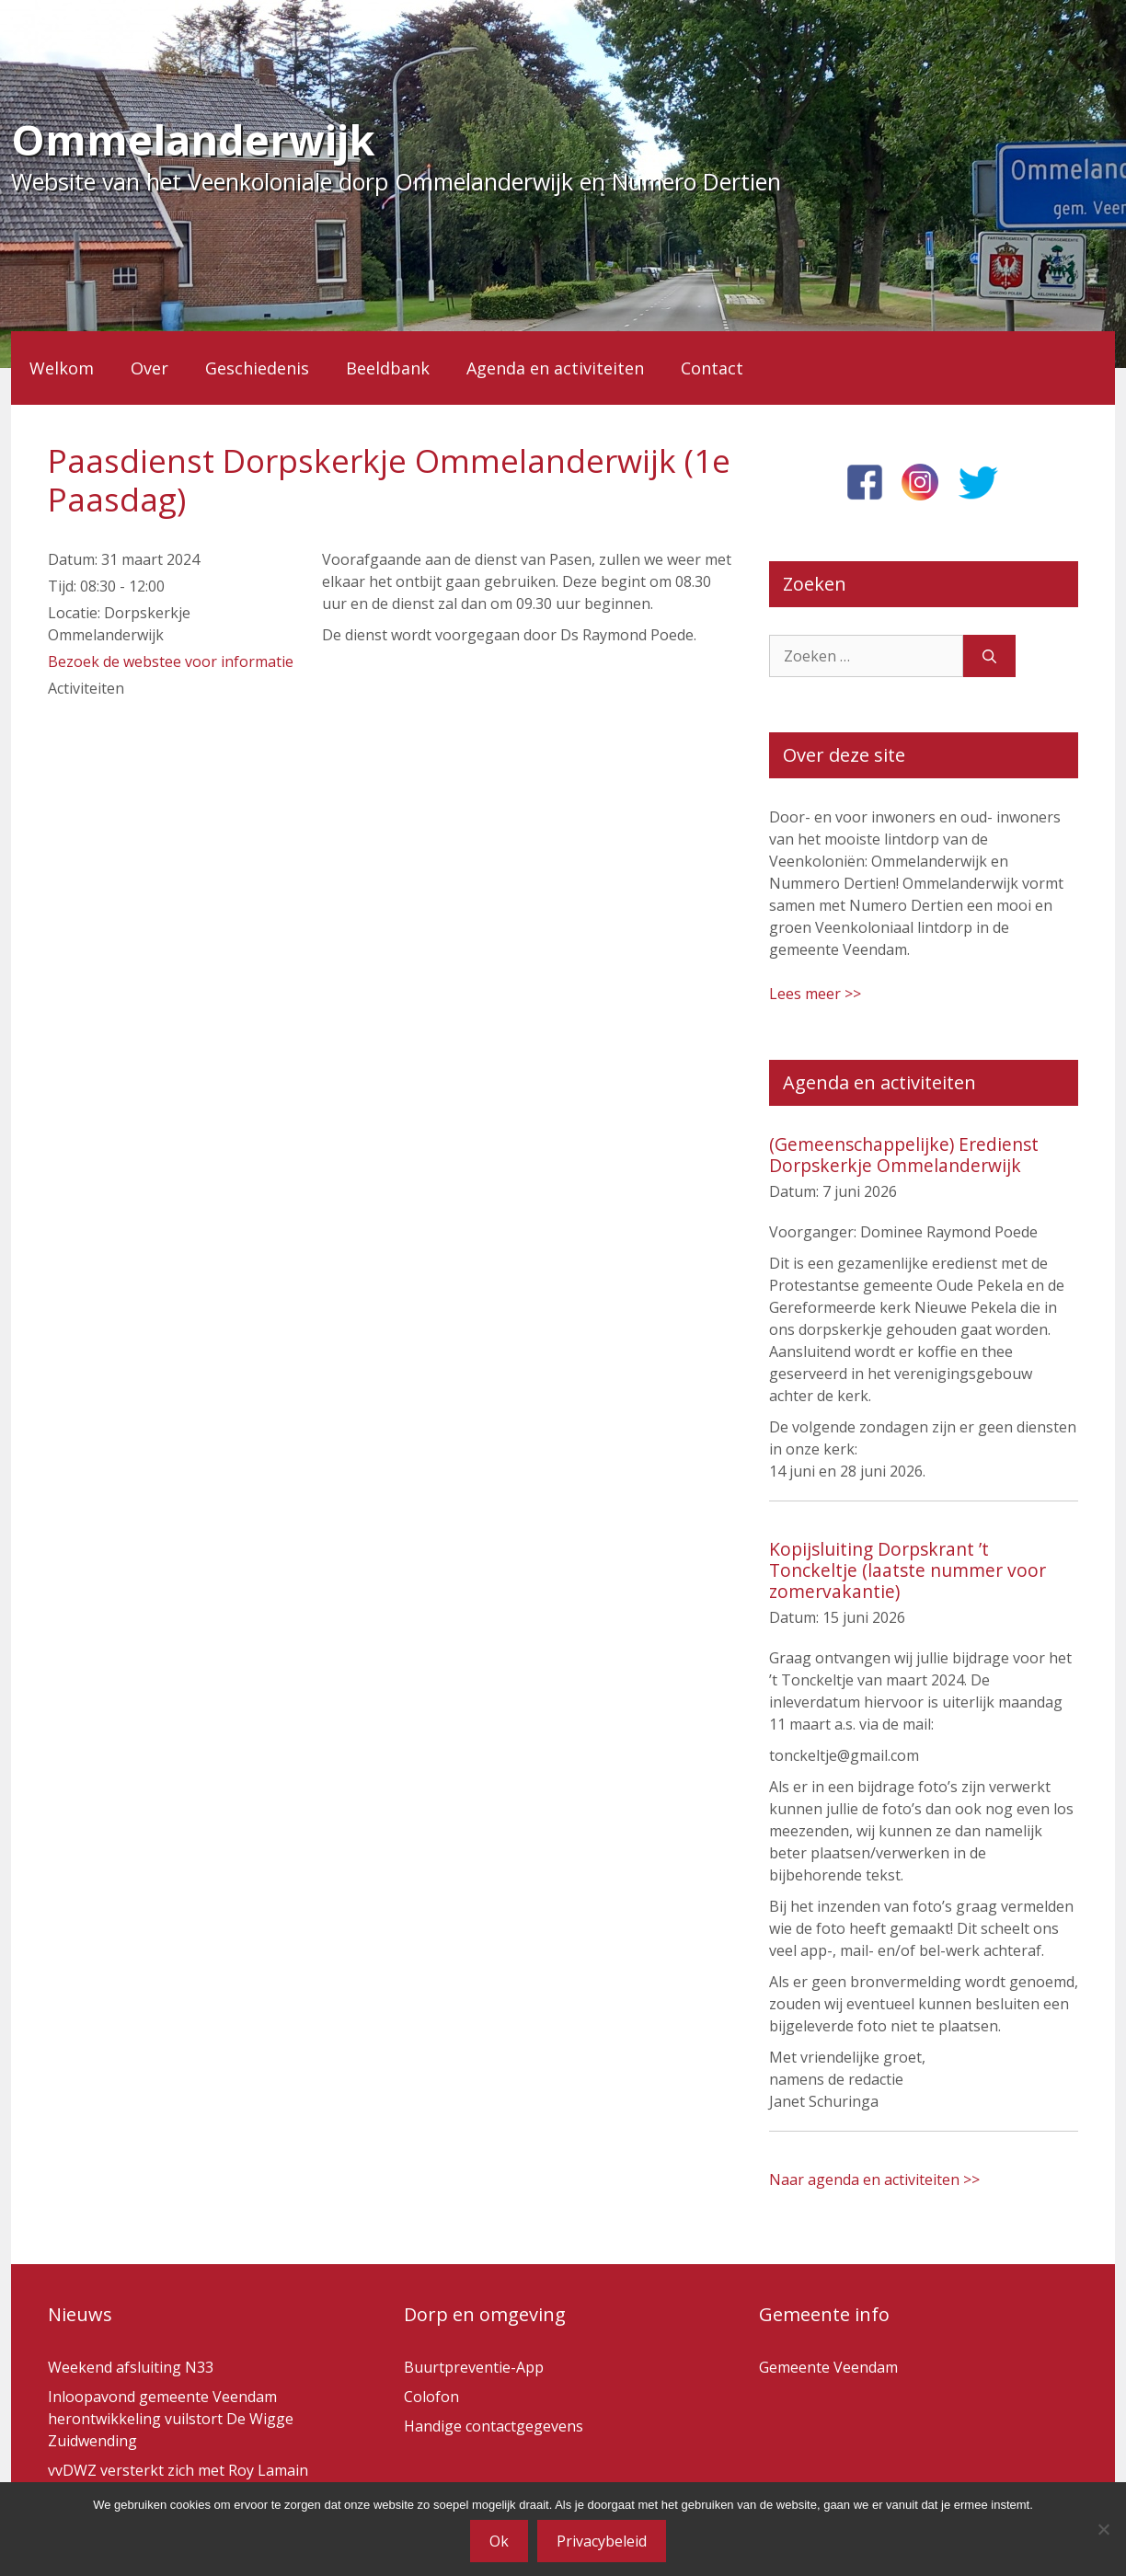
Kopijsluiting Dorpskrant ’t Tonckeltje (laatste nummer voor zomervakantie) (907, 1570)
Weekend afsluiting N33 (130, 2367)
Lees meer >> (815, 993)
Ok (499, 2541)
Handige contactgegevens (493, 2426)
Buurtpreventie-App (474, 2367)
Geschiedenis (257, 368)
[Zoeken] (989, 656)
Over (149, 368)
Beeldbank (388, 368)
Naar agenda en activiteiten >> (874, 2179)
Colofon (431, 2396)
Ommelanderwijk (193, 139)
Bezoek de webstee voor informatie (170, 661)
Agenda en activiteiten (555, 368)
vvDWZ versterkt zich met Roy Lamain (178, 2470)
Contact (712, 368)
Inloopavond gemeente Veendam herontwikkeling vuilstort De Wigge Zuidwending (170, 2418)
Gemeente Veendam (828, 2367)
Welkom (61, 368)
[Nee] (1103, 2529)
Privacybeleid (602, 2541)
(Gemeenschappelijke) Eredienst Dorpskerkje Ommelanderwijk (904, 1155)
